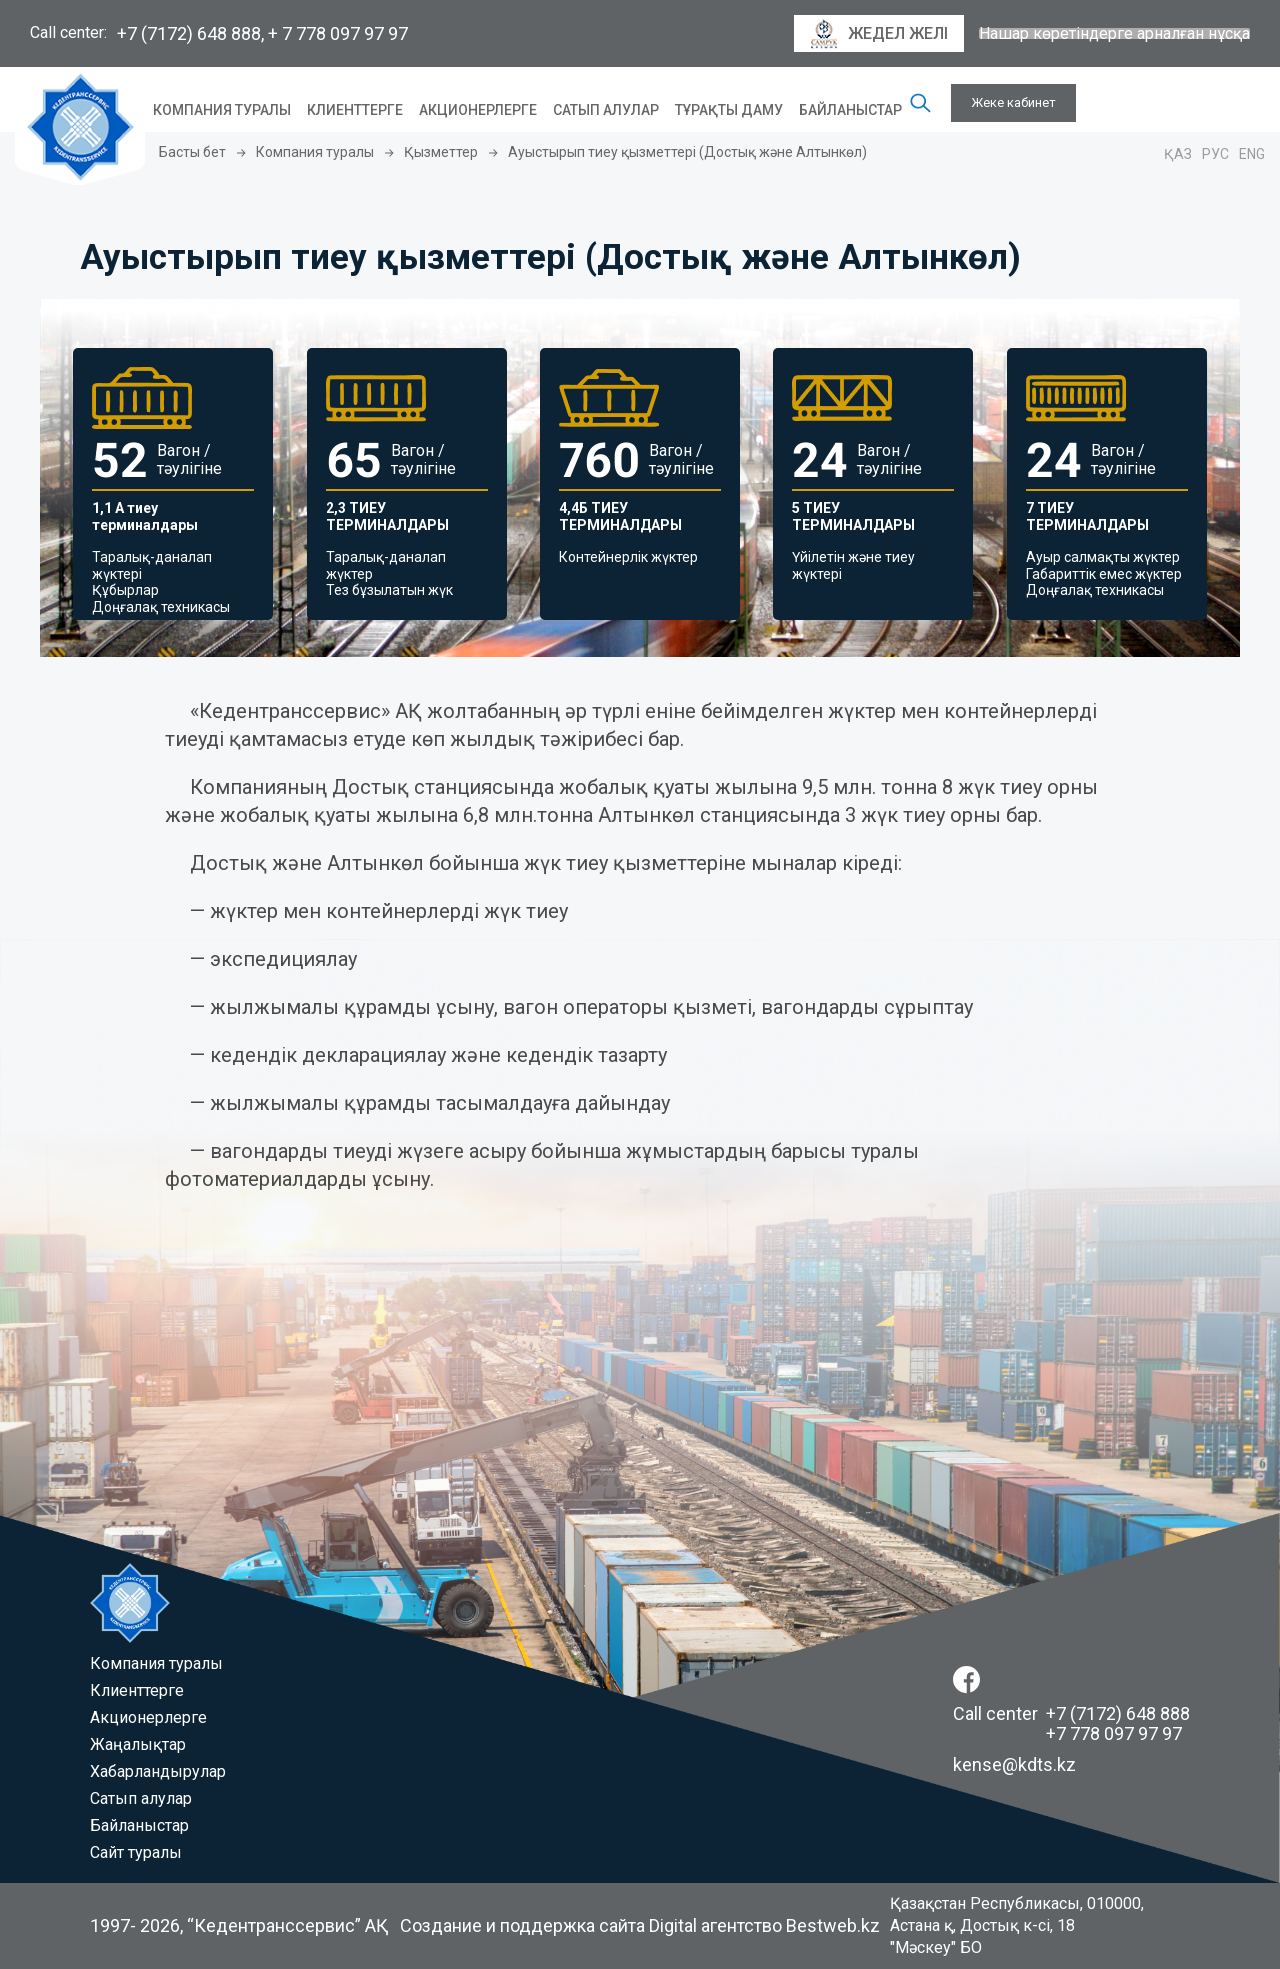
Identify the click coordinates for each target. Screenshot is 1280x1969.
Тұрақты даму (729, 110)
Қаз (1178, 154)
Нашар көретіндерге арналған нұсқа (1114, 34)
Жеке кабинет (1013, 102)
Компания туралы (222, 110)
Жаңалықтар (138, 1744)
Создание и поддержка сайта (522, 1925)
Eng (1252, 154)
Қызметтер (441, 152)
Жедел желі (879, 34)
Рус (1215, 154)
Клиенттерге (355, 110)
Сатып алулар (606, 110)
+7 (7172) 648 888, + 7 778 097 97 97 (262, 33)
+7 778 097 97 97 (1114, 1733)
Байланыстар (850, 110)
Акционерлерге (478, 110)
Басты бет (192, 152)
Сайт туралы (136, 1852)
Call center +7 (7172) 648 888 (1071, 1713)
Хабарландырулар (158, 1771)
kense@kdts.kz (1014, 1764)
